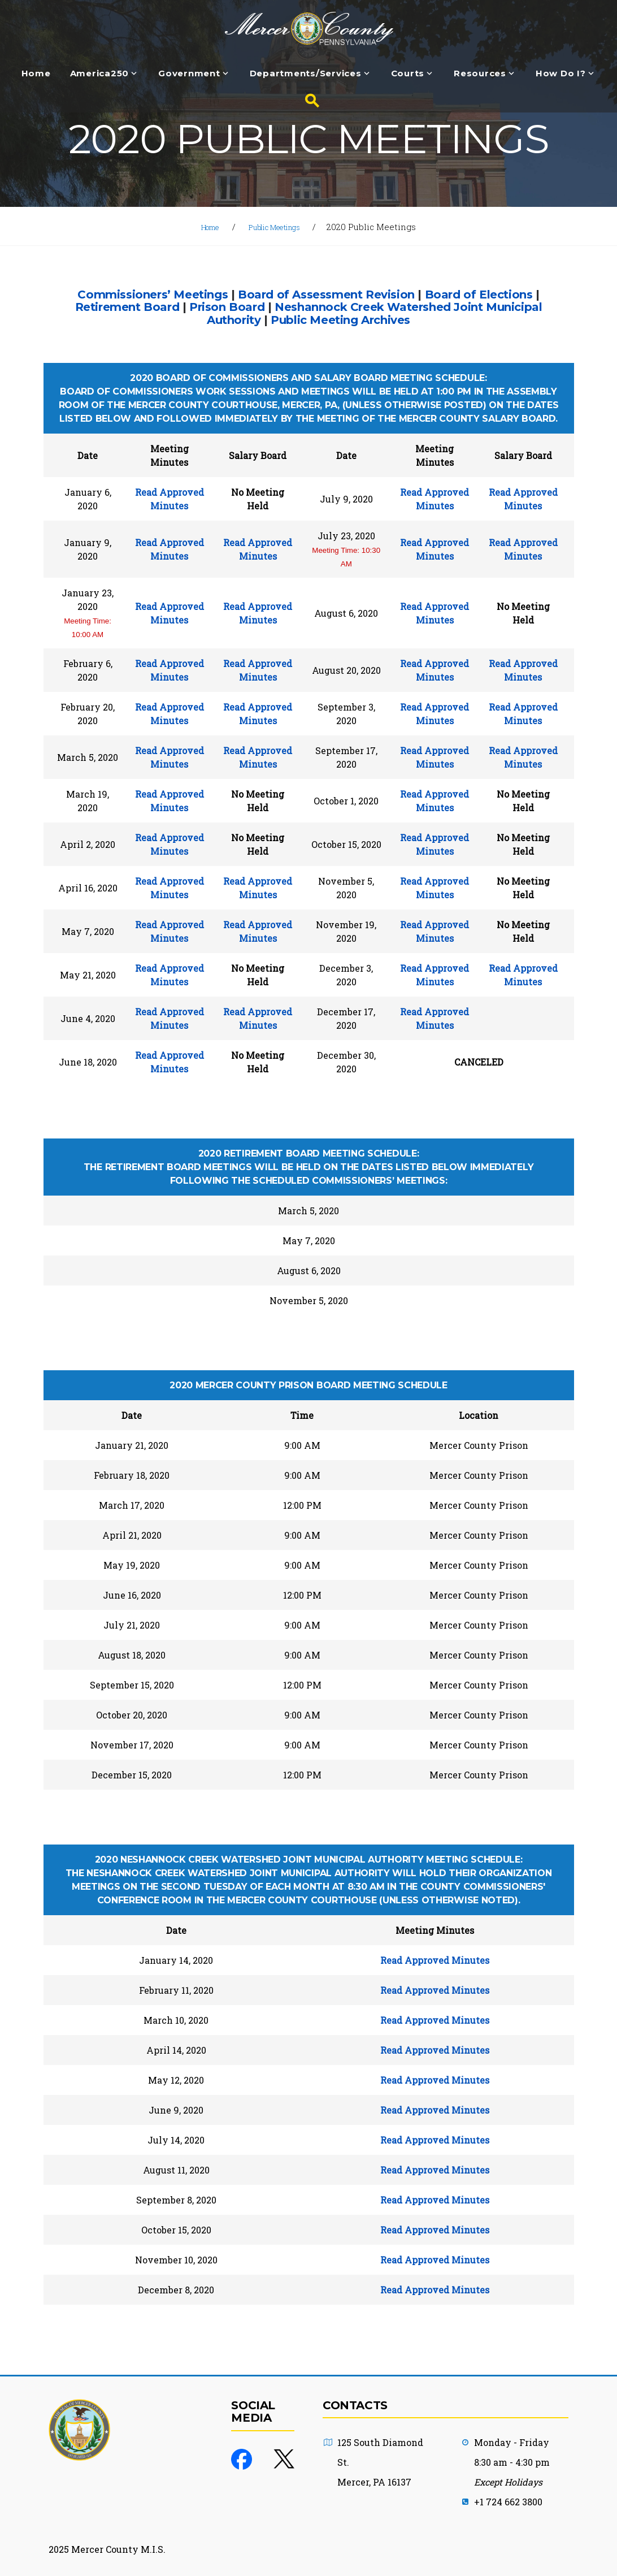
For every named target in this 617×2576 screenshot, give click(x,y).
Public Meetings (278, 226)
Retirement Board (127, 307)
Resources (480, 74)
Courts (408, 74)
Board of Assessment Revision (326, 294)
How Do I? (561, 74)
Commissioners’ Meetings (152, 294)
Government (189, 74)
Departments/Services (306, 74)
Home (36, 74)
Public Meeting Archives (340, 320)
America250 (99, 74)
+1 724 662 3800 (508, 2502)
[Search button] (308, 101)
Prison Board (226, 307)
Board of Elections (479, 294)
